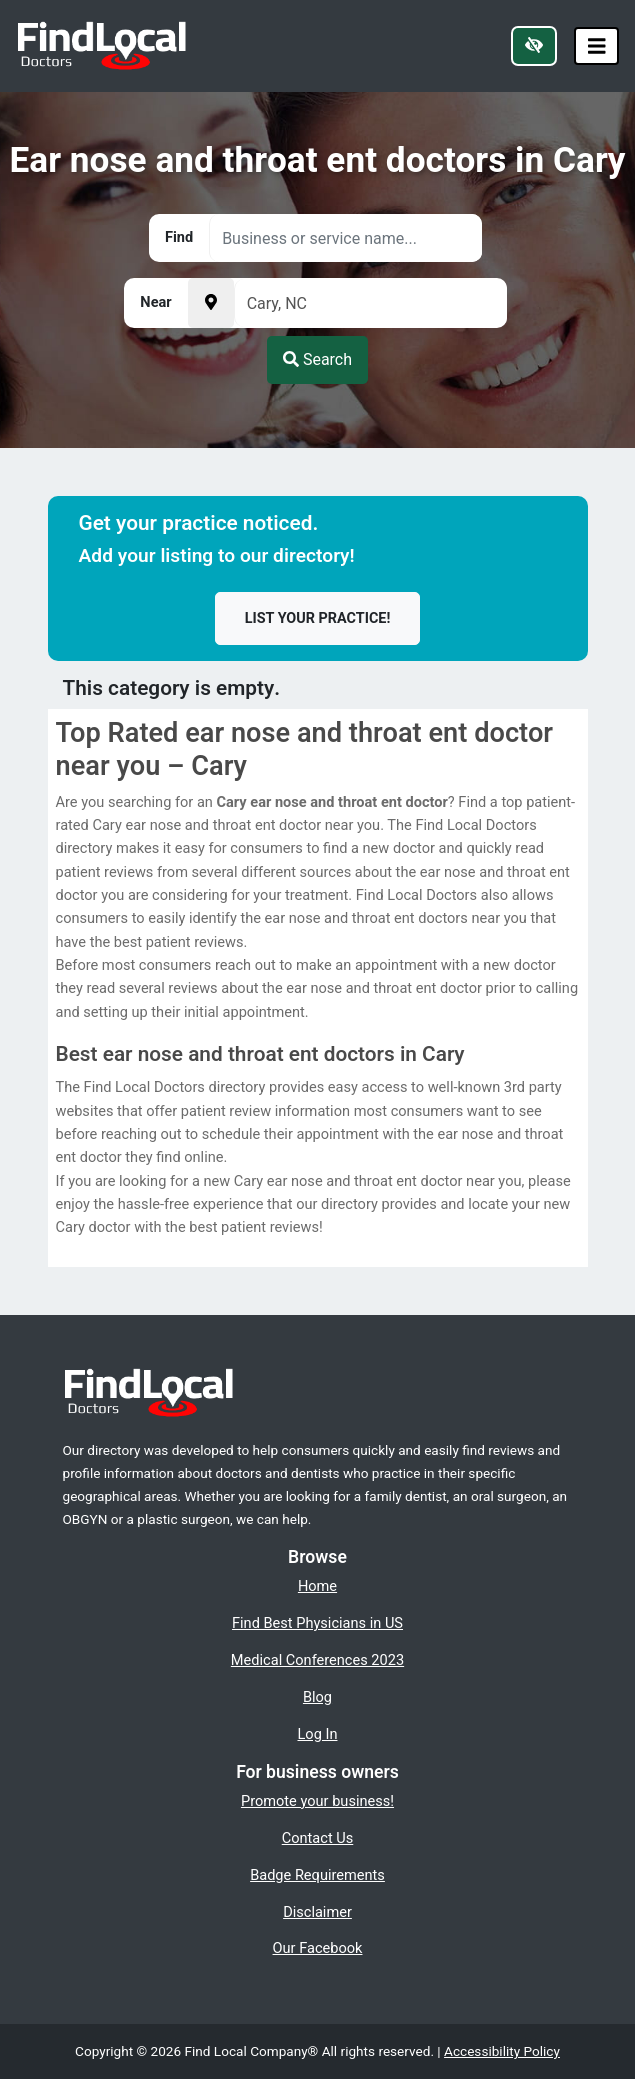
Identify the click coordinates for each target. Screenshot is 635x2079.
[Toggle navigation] (597, 46)
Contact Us (318, 1838)
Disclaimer (317, 1912)
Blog (317, 1697)
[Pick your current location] (211, 303)
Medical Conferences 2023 (317, 1660)
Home (317, 1586)
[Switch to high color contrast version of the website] (534, 46)
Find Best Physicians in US (317, 1623)
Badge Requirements (317, 1875)
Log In (318, 1734)
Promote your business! (317, 1801)
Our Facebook (318, 1948)
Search (317, 359)
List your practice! (318, 618)
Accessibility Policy (502, 2051)
